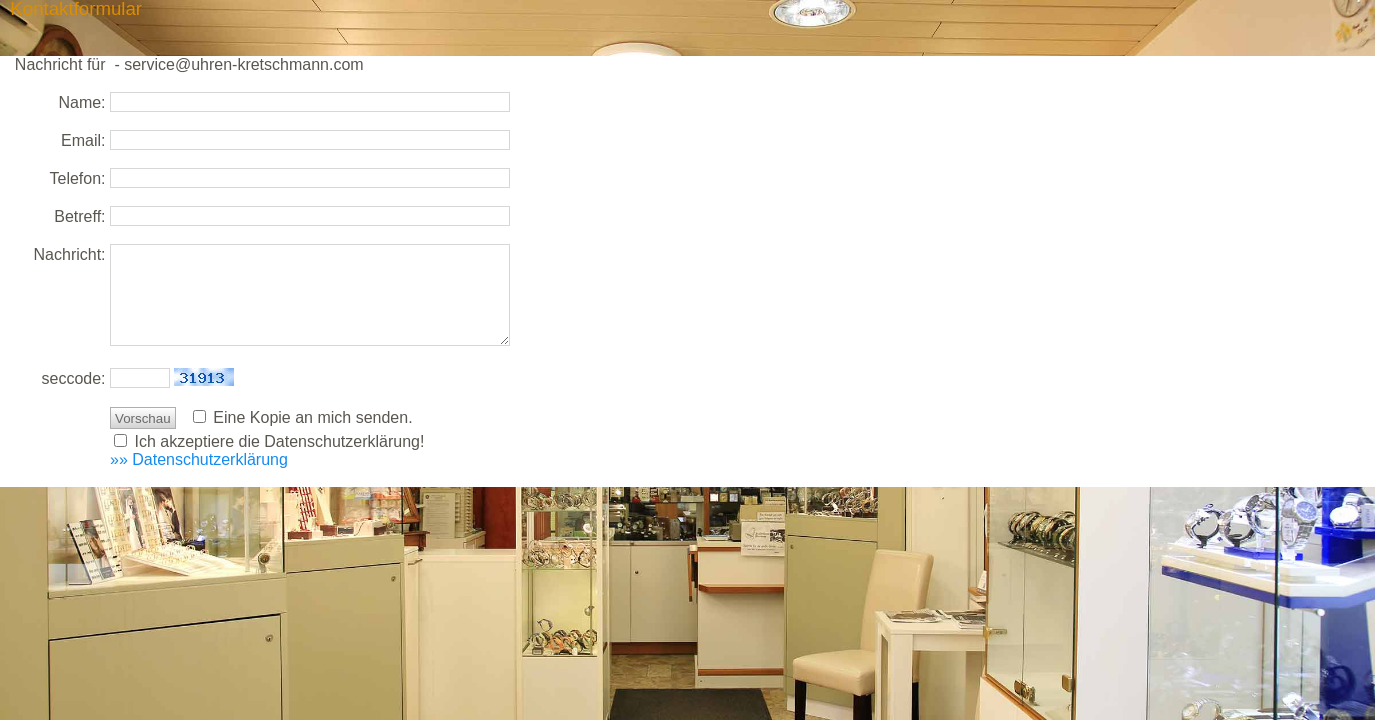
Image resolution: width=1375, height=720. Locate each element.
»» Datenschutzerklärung (199, 459)
